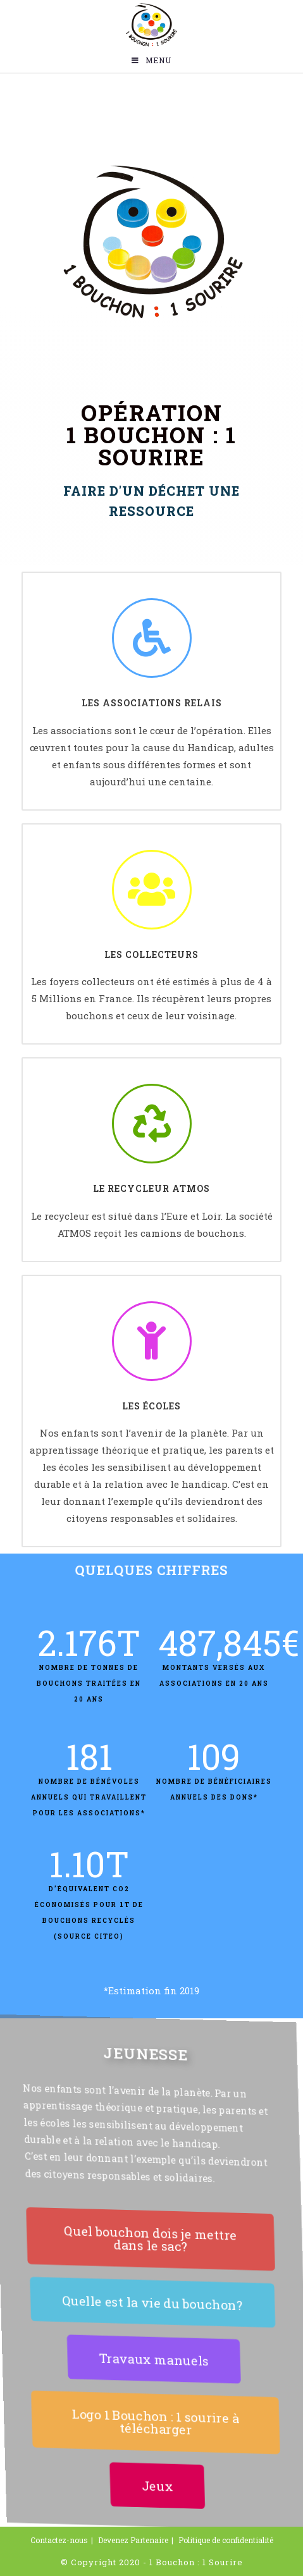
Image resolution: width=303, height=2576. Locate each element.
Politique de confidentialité (225, 2540)
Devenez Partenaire (133, 2540)
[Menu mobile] (151, 60)
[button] (149, 2238)
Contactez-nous (59, 2540)
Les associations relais (152, 703)
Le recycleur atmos (151, 1188)
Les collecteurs (151, 954)
